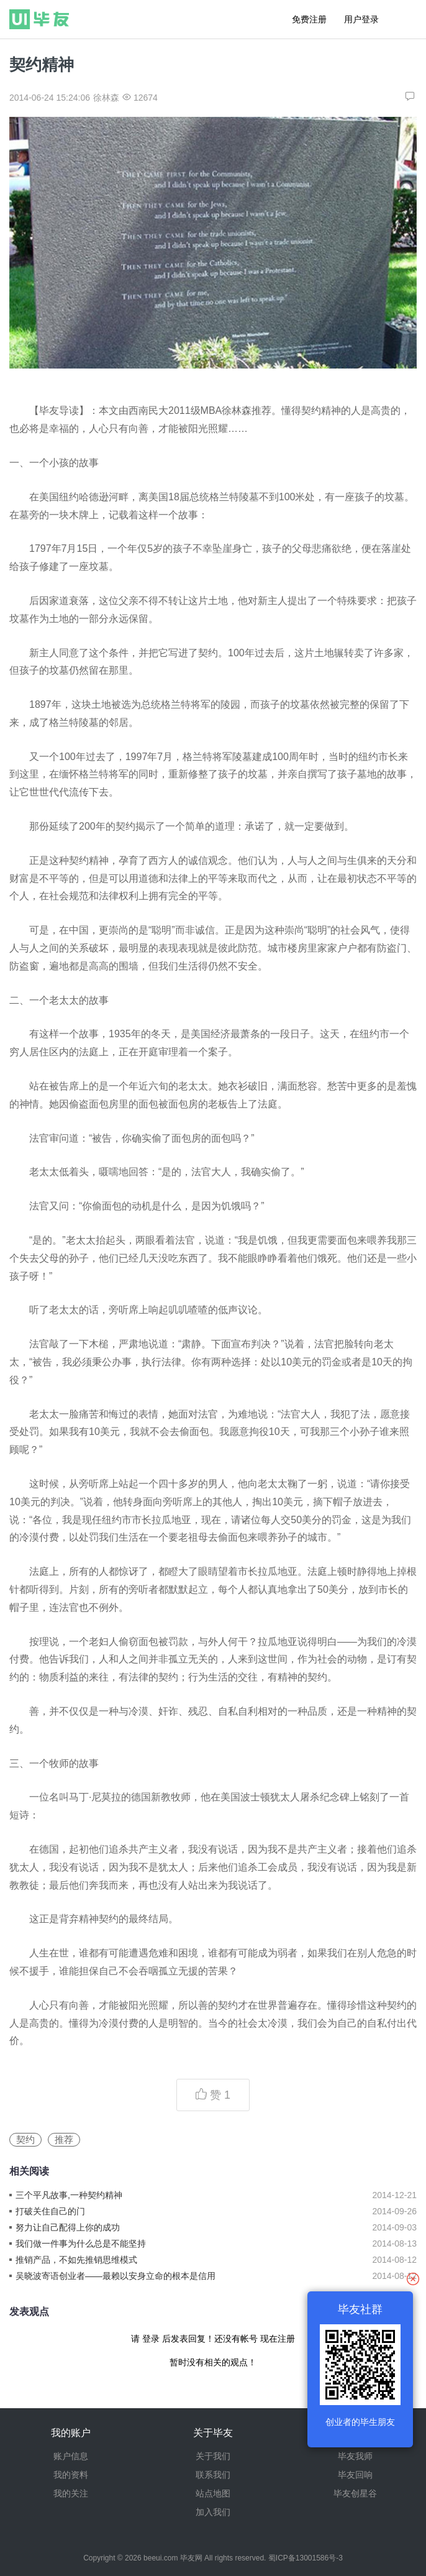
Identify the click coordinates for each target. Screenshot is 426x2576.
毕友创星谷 (355, 2493)
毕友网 (191, 2558)
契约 (25, 2139)
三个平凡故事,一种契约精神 (69, 2195)
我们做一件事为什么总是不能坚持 (81, 2243)
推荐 (64, 2139)
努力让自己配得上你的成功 (68, 2227)
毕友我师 (355, 2456)
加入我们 (213, 2512)
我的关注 (70, 2493)
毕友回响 (355, 2475)
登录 (151, 2339)
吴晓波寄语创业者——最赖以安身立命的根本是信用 (115, 2276)
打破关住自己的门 (50, 2211)
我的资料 (70, 2475)
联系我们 (213, 2475)
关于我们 (213, 2456)
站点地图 (213, 2493)
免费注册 (309, 19)
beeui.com (160, 2558)
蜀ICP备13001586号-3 (305, 2558)
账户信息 (70, 2456)
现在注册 (277, 2339)
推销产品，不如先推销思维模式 (76, 2260)
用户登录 (361, 19)
